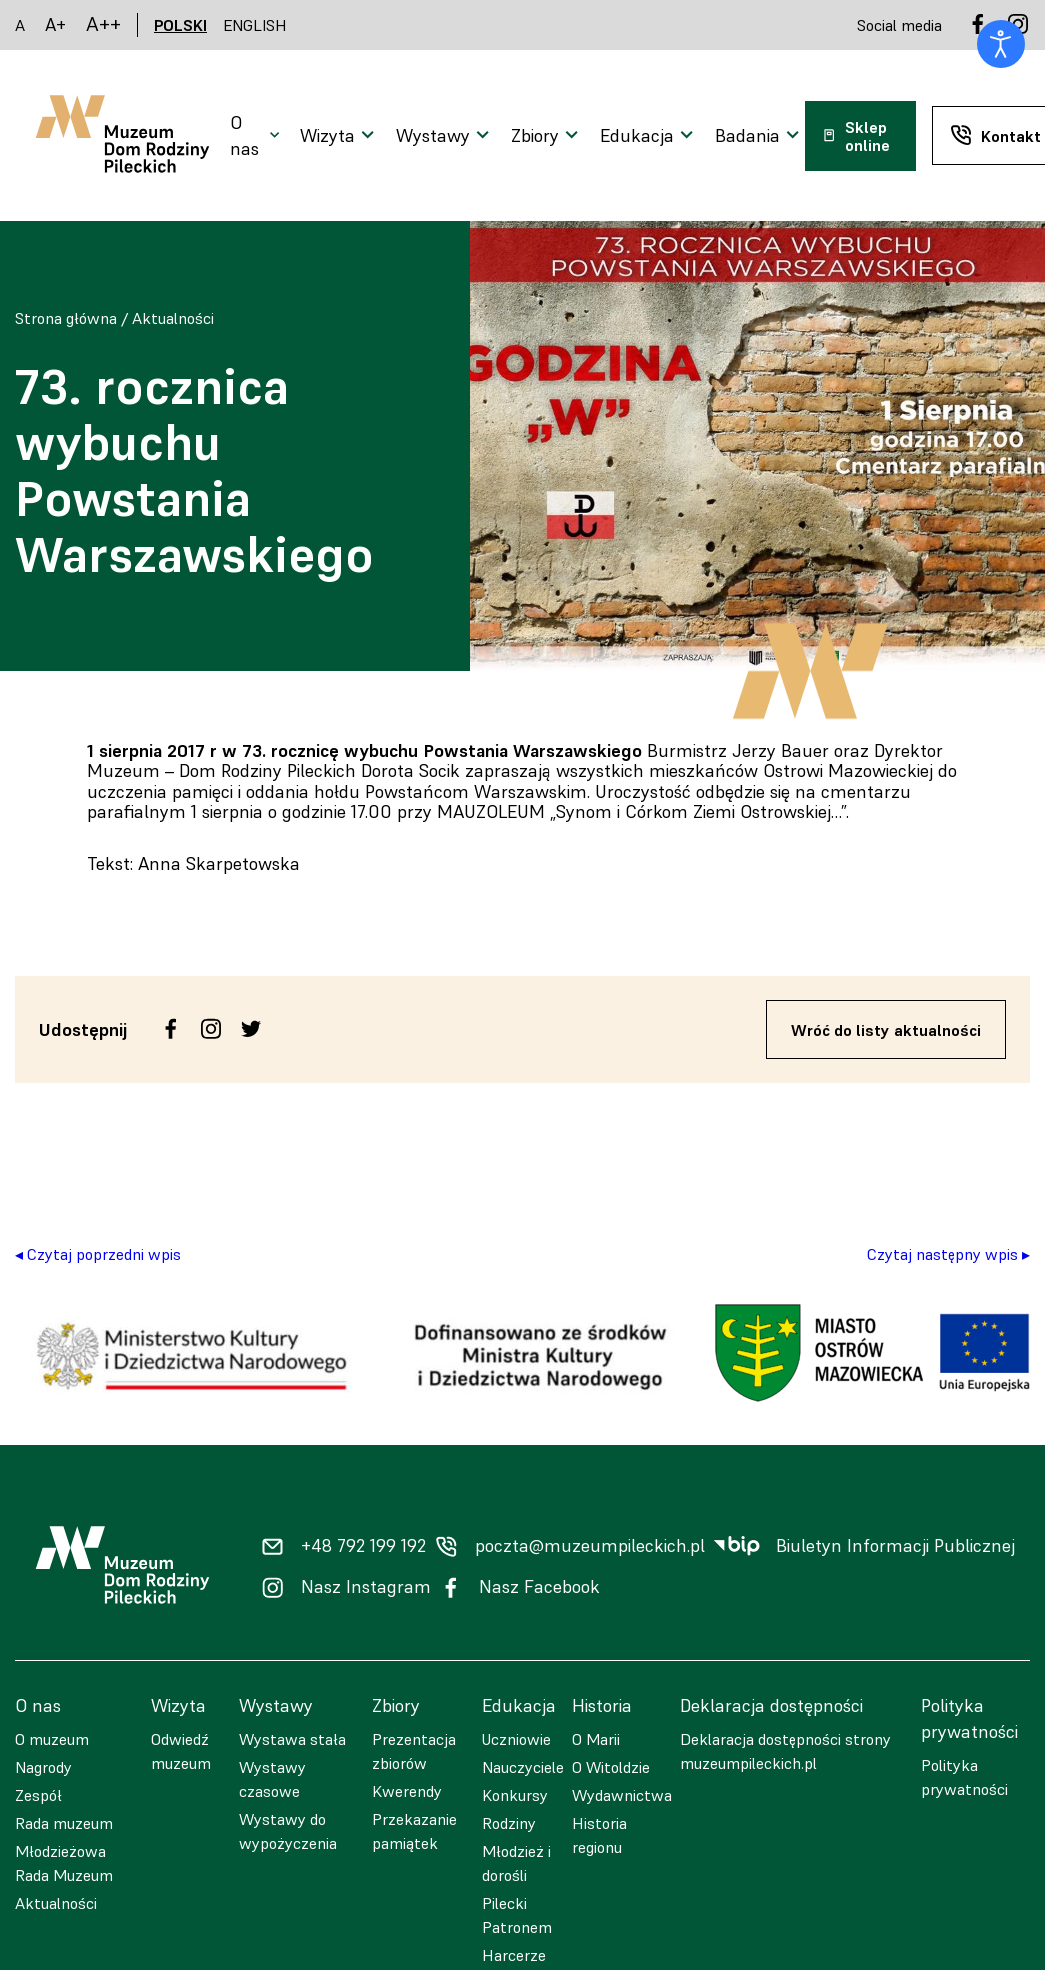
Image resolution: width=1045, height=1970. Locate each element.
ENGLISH (255, 25)
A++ (103, 24)
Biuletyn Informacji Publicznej (895, 1546)
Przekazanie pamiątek (414, 1831)
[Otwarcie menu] (257, 136)
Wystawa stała (292, 1739)
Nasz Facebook (539, 1587)
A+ (55, 24)
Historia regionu (599, 1835)
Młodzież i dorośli (516, 1863)
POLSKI (180, 25)
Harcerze (514, 1955)
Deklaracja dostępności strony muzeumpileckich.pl (785, 1751)
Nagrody (43, 1767)
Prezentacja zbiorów (414, 1751)
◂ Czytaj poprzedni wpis (98, 1254)
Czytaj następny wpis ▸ (948, 1254)
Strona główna (66, 318)
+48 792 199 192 (363, 1546)
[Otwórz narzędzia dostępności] (1001, 44)
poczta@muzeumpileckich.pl (590, 1546)
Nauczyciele (523, 1767)
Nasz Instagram (366, 1587)
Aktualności (173, 318)
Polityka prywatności (964, 1777)
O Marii (596, 1739)
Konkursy (515, 1795)
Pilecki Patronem (517, 1915)
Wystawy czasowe (272, 1779)
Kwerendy (407, 1791)
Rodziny (509, 1823)
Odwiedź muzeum (181, 1751)
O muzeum (52, 1739)
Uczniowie (516, 1739)
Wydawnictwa (622, 1795)
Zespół (38, 1795)
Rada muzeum (64, 1823)
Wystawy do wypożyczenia (288, 1831)
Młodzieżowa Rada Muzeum (64, 1863)
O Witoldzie (611, 1767)
